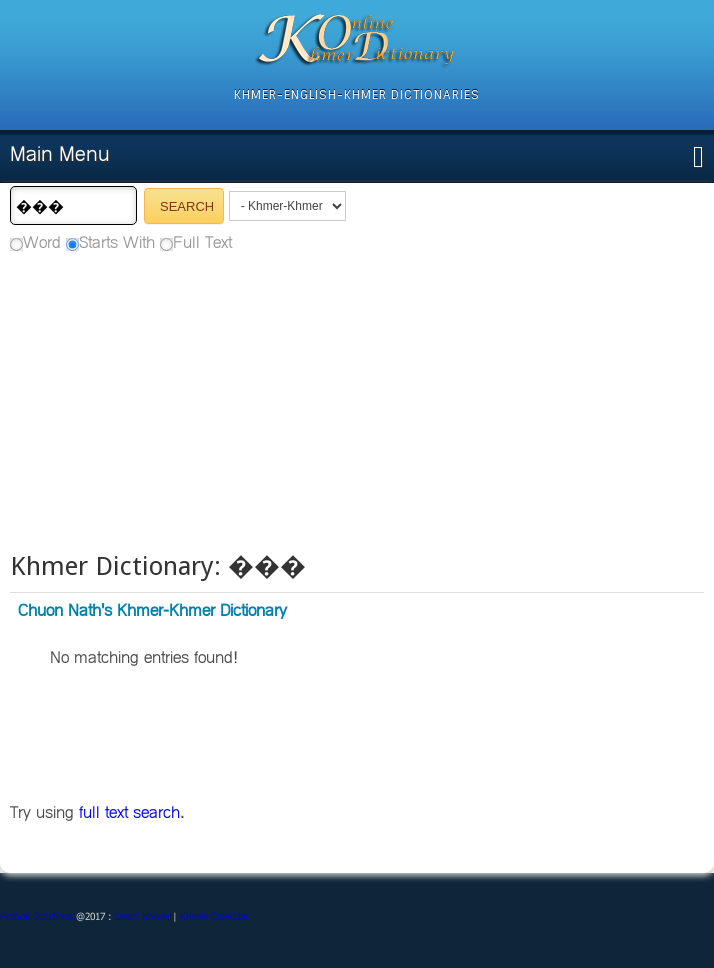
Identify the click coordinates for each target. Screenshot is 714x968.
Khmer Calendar (214, 917)
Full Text (202, 244)
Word (42, 244)
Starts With (117, 244)
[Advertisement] (357, 400)
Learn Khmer (142, 917)
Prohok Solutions (36, 917)
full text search (129, 814)
